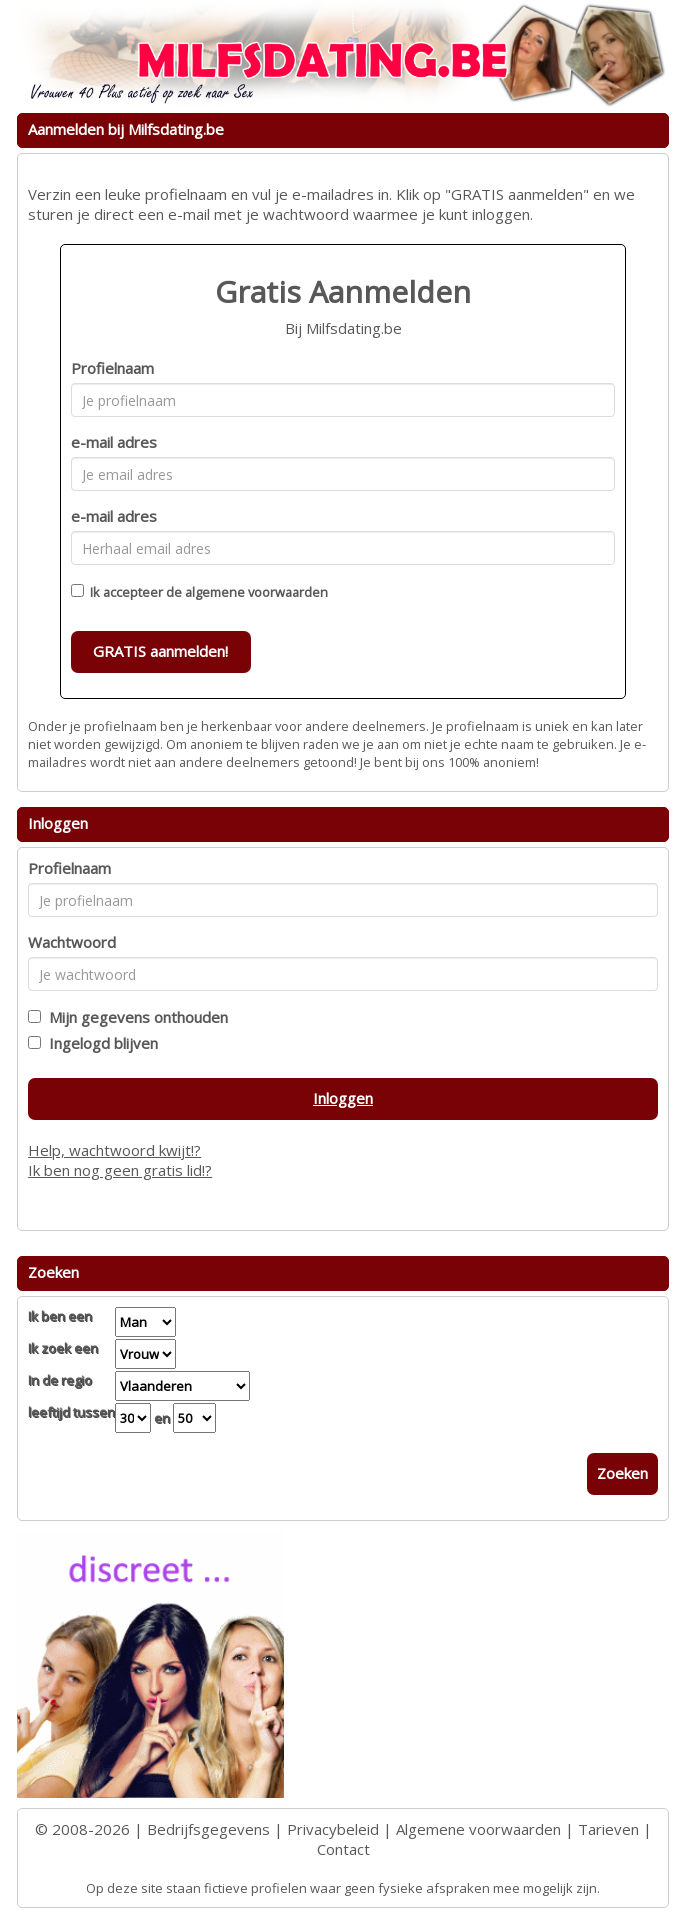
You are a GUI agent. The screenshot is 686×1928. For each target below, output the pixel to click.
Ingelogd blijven (99, 1043)
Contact (343, 1849)
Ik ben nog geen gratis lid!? (120, 1170)
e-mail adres (114, 442)
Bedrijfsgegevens (208, 1829)
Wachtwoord (72, 942)
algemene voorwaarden (256, 592)
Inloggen (343, 1098)
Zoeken (622, 1473)
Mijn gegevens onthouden (134, 1017)
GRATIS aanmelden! (160, 651)
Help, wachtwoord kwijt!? (114, 1150)
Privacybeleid (333, 1829)
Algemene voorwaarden (478, 1829)
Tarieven (608, 1829)
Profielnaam (112, 368)
